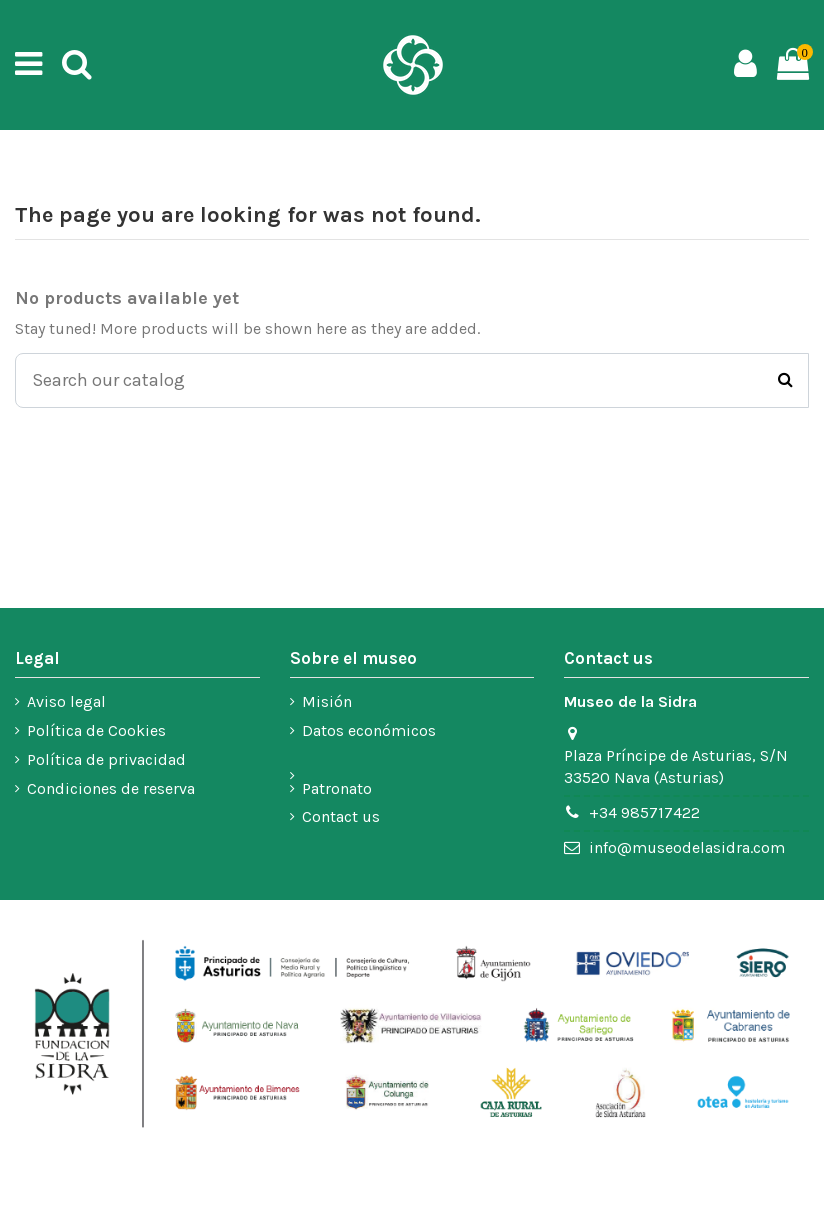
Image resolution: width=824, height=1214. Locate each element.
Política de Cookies (96, 730)
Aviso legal (66, 701)
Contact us (341, 816)
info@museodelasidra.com (687, 847)
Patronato (337, 788)
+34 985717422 (644, 812)
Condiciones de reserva (111, 788)
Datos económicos (369, 730)
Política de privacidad (106, 759)
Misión (327, 701)
